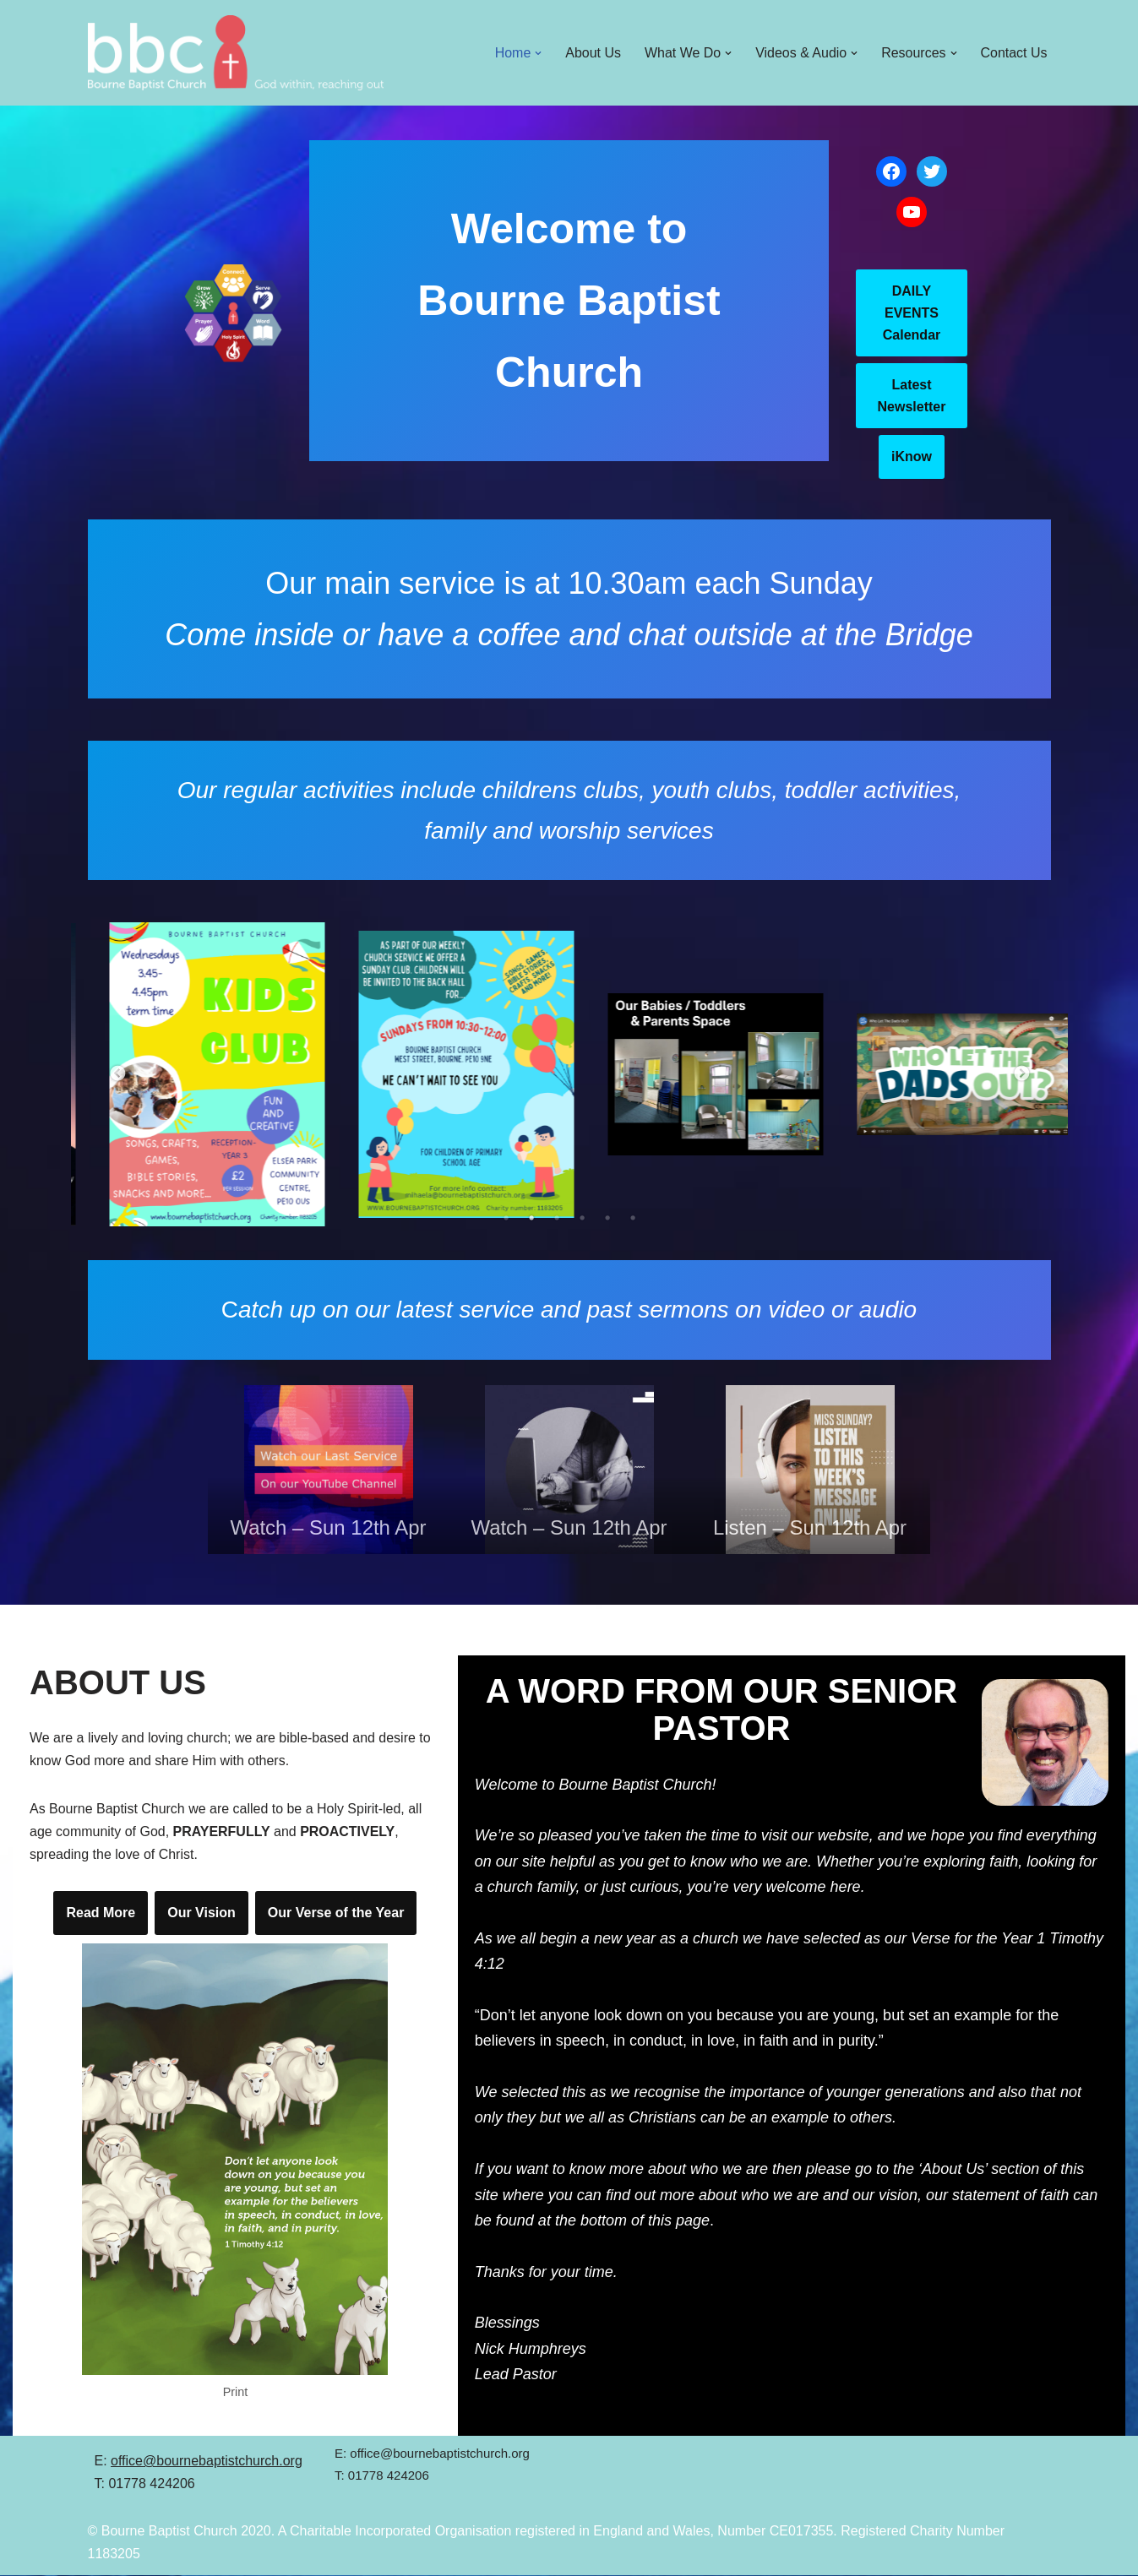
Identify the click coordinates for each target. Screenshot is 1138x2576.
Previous (117, 1074)
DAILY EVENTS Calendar (911, 312)
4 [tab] (582, 1217)
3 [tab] (556, 1217)
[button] (537, 53)
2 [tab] (531, 1217)
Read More (100, 1913)
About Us (592, 53)
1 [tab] (506, 1217)
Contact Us (1013, 53)
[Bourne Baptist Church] (236, 52)
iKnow (911, 456)
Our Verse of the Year (336, 1913)
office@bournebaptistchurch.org (206, 2461)
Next (1021, 1074)
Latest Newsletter (912, 396)
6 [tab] (632, 1217)
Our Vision (201, 1913)
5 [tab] (607, 1217)
